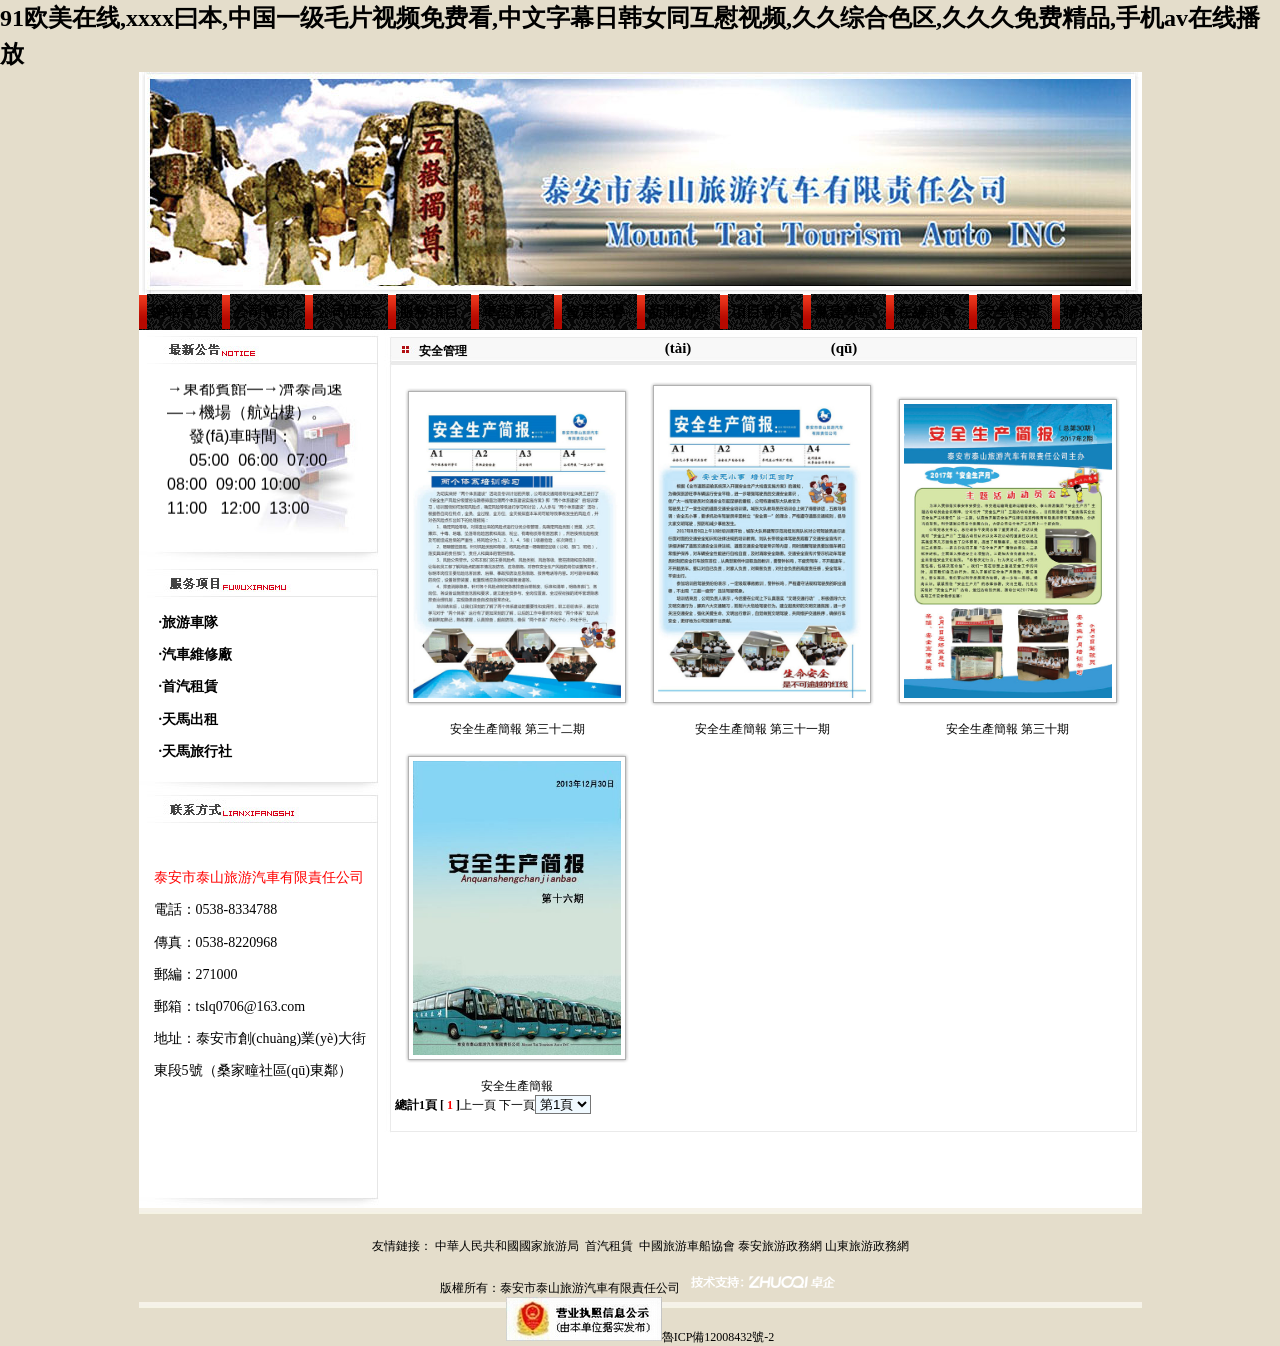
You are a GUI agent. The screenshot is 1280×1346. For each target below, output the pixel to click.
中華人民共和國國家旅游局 (507, 1246)
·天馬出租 (189, 719)
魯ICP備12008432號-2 (718, 1337)
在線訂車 (927, 312)
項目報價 (761, 312)
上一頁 (478, 1105)
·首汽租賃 (189, 686)
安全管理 (1010, 312)
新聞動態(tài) (678, 317)
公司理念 (346, 312)
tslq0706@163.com (251, 1006)
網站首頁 (180, 312)
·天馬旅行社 (196, 751)
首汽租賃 (609, 1246)
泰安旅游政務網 (780, 1246)
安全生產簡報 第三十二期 (517, 729)
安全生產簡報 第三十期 (1007, 729)
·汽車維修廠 (196, 654)
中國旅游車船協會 (687, 1246)
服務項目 (429, 312)
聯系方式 (1093, 312)
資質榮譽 (595, 312)
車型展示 (512, 312)
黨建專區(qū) (844, 317)
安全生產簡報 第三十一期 (762, 729)
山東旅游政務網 (867, 1246)
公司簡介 (263, 312)
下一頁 (517, 1105)
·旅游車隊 (189, 622)
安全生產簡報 (517, 1086)
